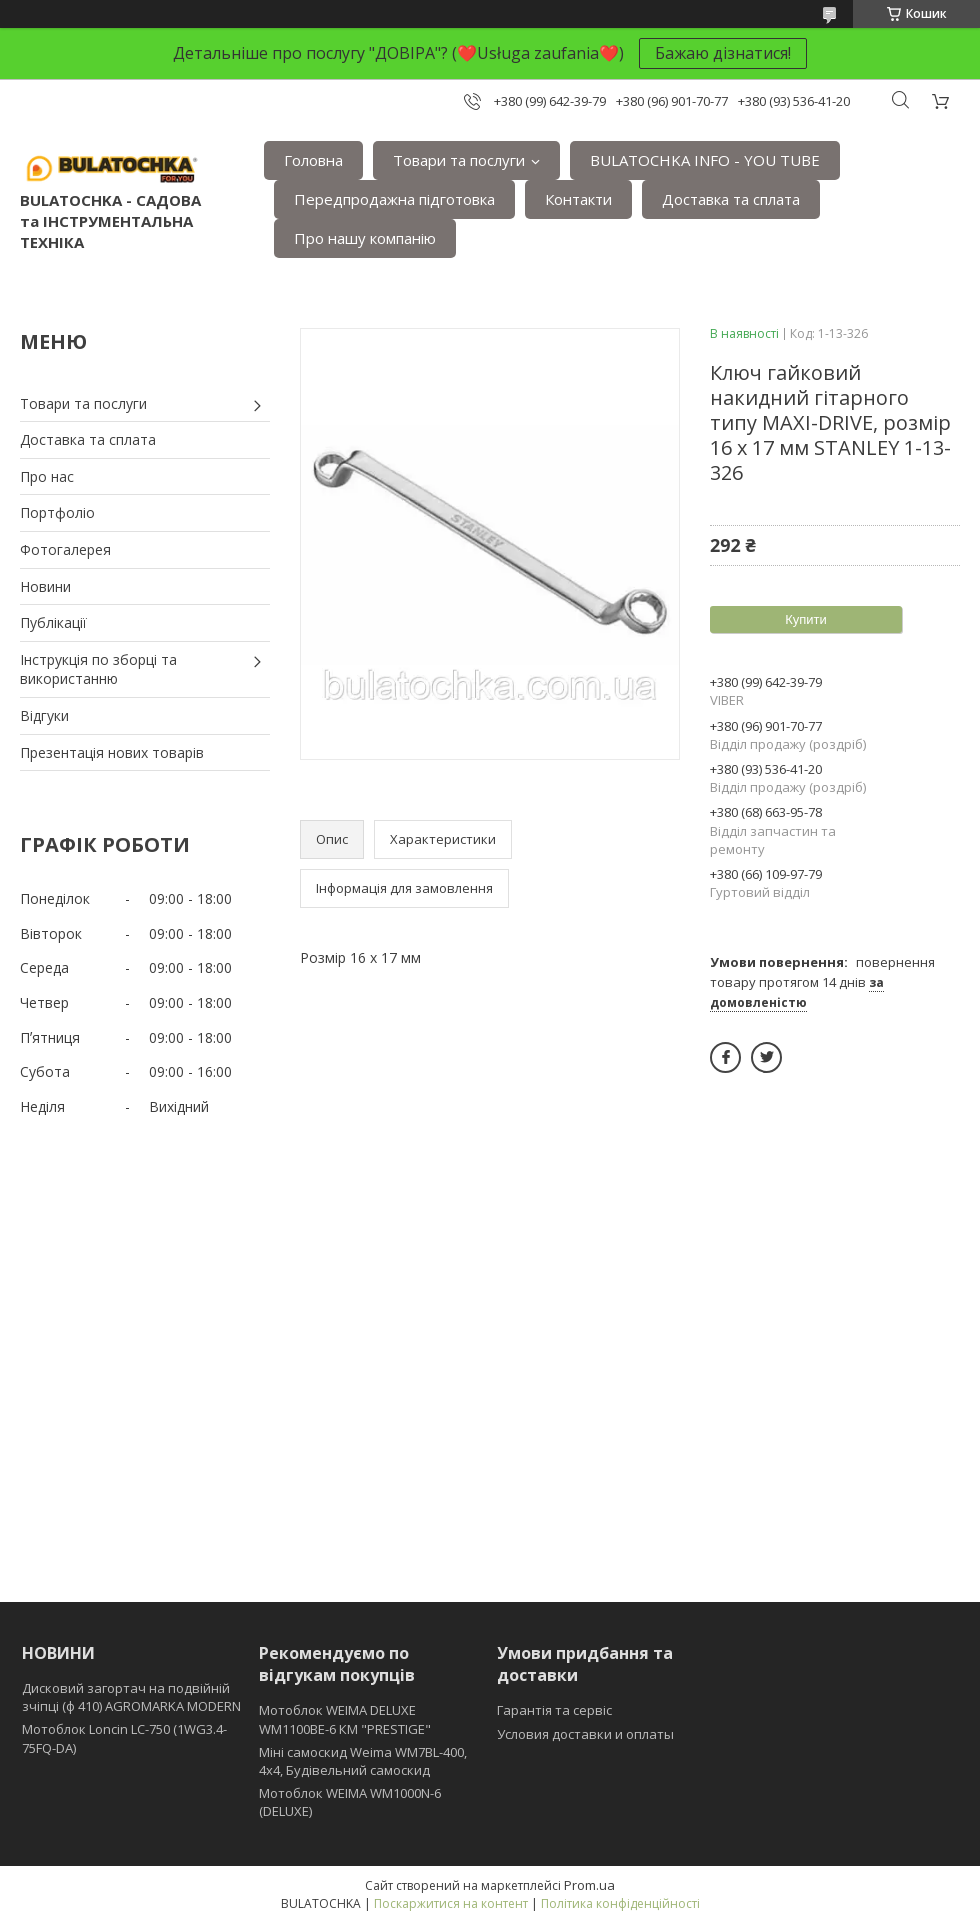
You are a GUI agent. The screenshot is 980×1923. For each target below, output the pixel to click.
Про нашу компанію (365, 238)
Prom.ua (589, 1885)
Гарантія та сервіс (554, 1710)
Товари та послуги (459, 160)
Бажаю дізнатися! (723, 53)
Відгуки (44, 715)
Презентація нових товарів (112, 752)
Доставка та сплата (731, 199)
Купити (806, 619)
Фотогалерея (65, 549)
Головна (313, 160)
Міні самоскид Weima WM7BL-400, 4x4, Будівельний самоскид (363, 1761)
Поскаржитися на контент (451, 1903)
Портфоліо (57, 512)
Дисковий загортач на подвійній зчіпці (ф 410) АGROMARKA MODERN (131, 1697)
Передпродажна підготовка (394, 199)
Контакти (578, 199)
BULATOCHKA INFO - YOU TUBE (705, 160)
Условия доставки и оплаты (585, 1734)
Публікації (53, 622)
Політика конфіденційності (620, 1903)
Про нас (47, 476)
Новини (45, 586)
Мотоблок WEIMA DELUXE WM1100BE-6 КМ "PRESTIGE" (345, 1719)
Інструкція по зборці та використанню (98, 669)
